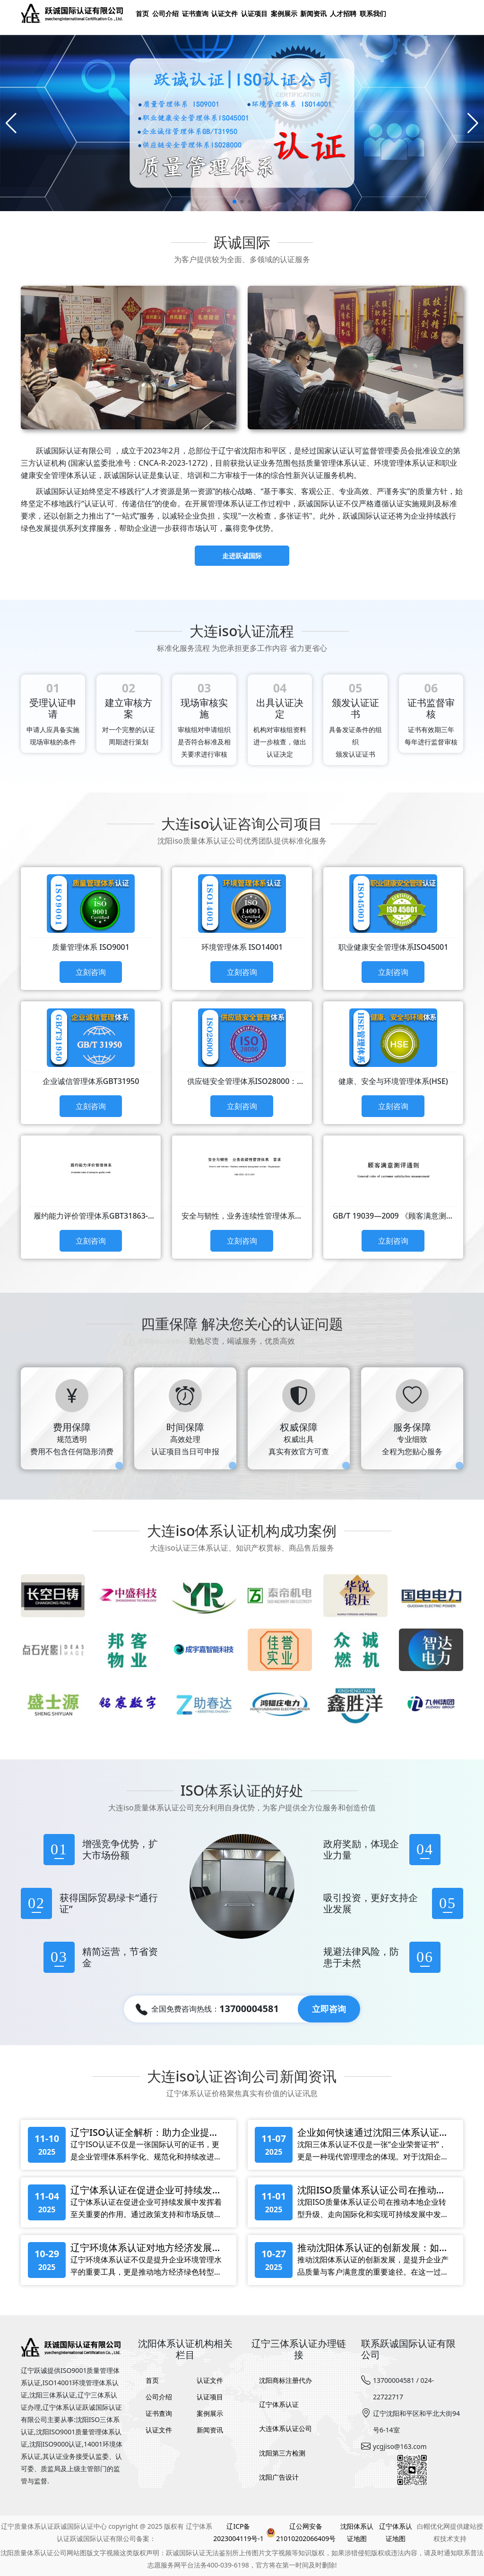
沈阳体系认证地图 (356, 2532)
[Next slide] (473, 123)
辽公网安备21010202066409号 (301, 2532)
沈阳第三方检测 (282, 2452)
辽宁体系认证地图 (395, 2532)
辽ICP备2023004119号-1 (238, 2532)
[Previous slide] (11, 123)
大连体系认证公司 (285, 2428)
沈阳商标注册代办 (285, 2380)
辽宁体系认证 (279, 2404)
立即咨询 (329, 2008)
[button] (234, 202)
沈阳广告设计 (279, 2477)
